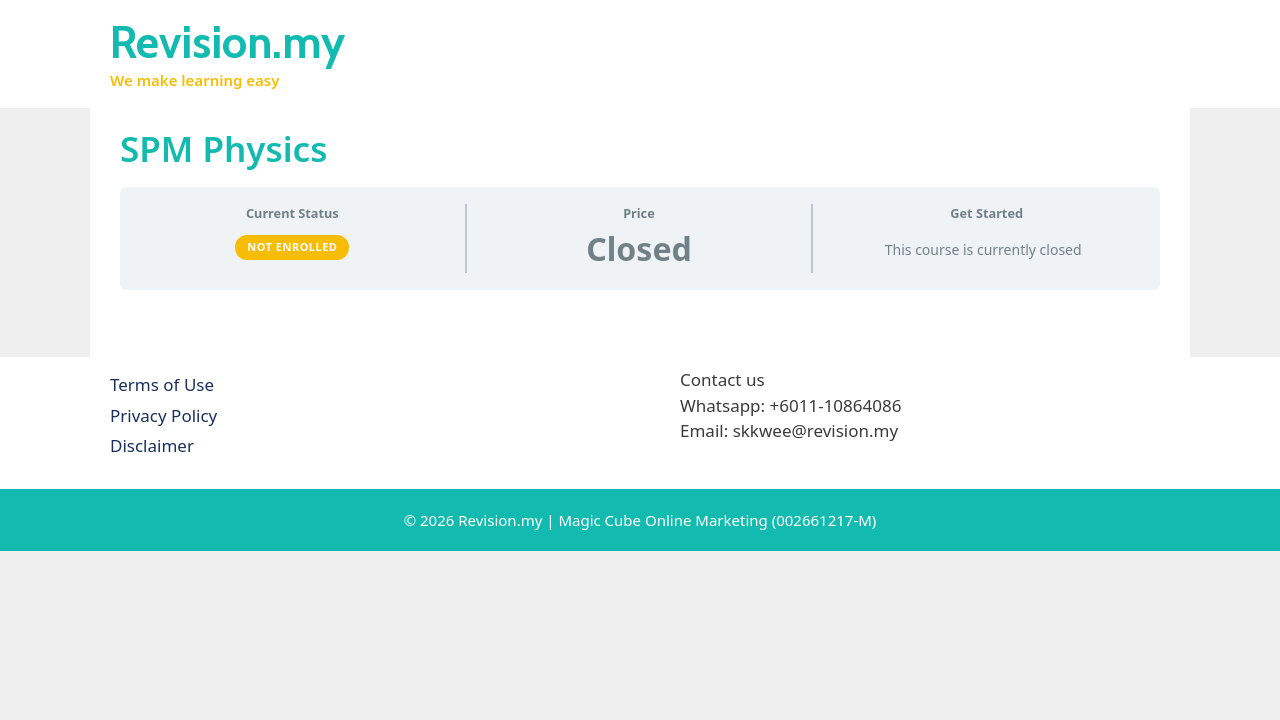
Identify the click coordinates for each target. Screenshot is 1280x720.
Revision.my (227, 42)
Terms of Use (162, 384)
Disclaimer (152, 445)
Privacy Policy (163, 415)
